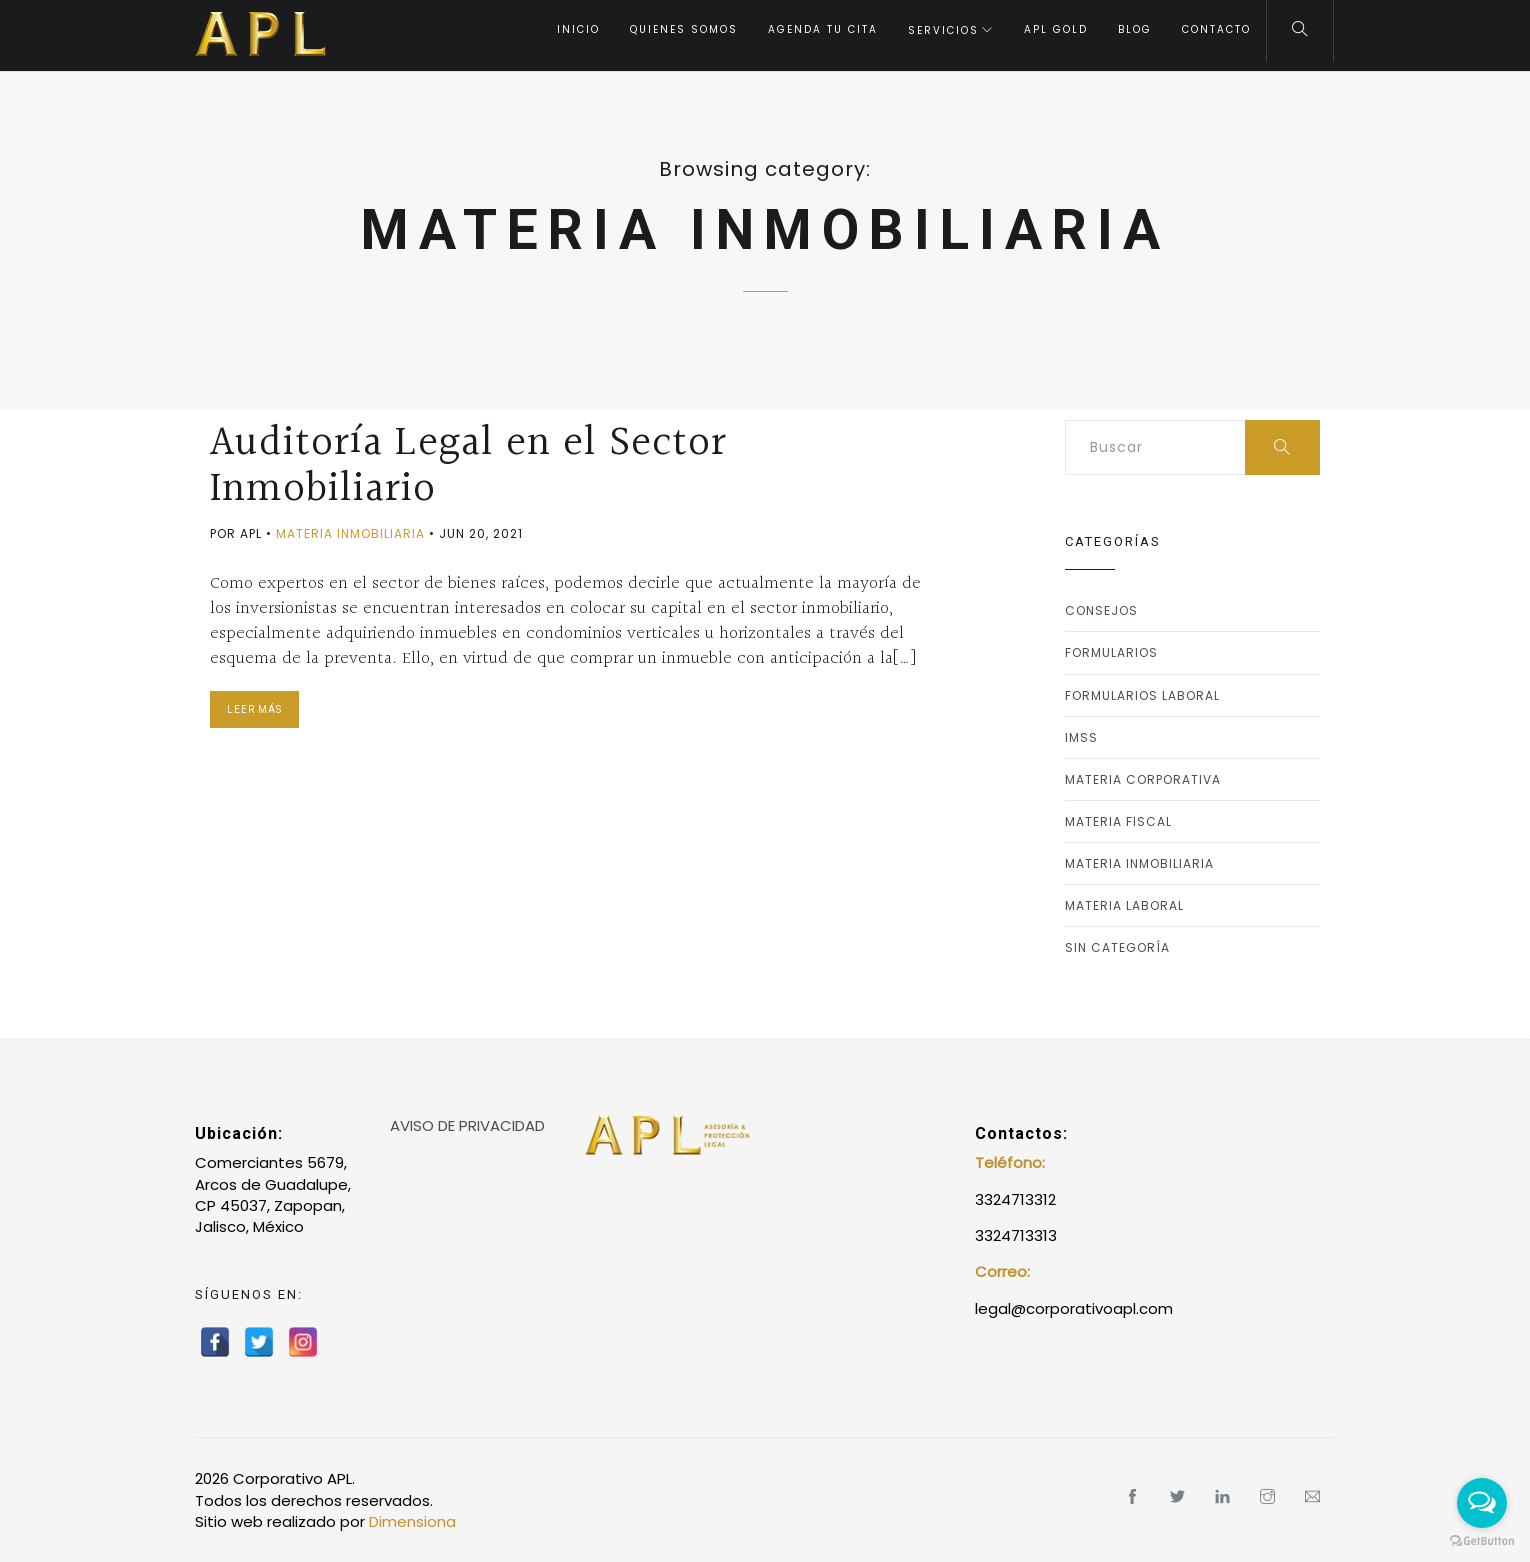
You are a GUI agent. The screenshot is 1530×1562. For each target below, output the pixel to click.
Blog (1135, 29)
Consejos (1101, 610)
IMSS (1081, 737)
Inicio (578, 29)
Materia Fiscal (1118, 821)
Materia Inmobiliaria (350, 533)
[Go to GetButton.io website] (1482, 1541)
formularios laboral (1142, 695)
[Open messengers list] (1482, 1503)
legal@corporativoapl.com (1074, 1308)
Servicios (943, 30)
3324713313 (1016, 1235)
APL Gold (1056, 29)
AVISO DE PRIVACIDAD (467, 1125)
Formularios (1111, 652)
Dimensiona (412, 1521)
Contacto (1216, 29)
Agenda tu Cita (823, 29)
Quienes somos (684, 29)
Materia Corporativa (1143, 779)
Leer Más (254, 709)
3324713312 (1015, 1199)
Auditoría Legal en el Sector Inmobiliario (468, 466)
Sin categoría (1117, 947)
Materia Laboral (1124, 905)
